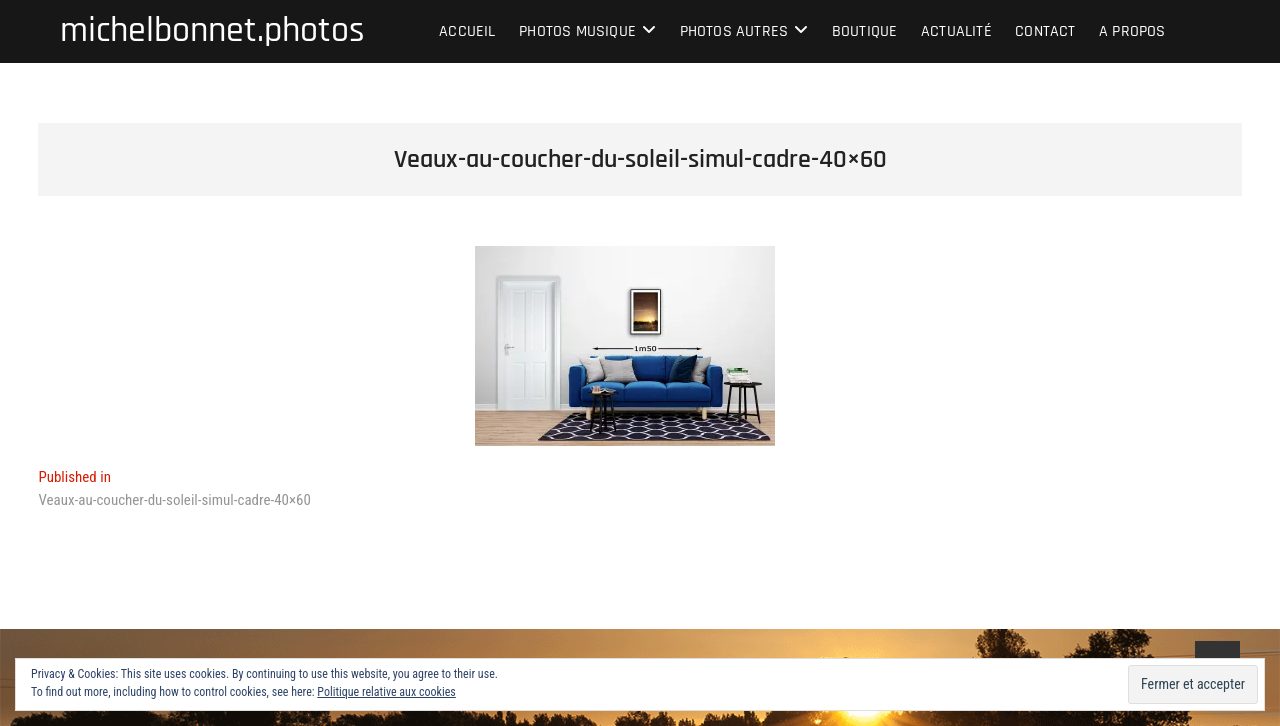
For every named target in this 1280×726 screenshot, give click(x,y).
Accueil (467, 31)
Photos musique (577, 31)
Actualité (956, 31)
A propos (1132, 31)
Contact (1045, 31)
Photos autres (734, 31)
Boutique (865, 31)
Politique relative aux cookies (386, 692)
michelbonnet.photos (212, 31)
